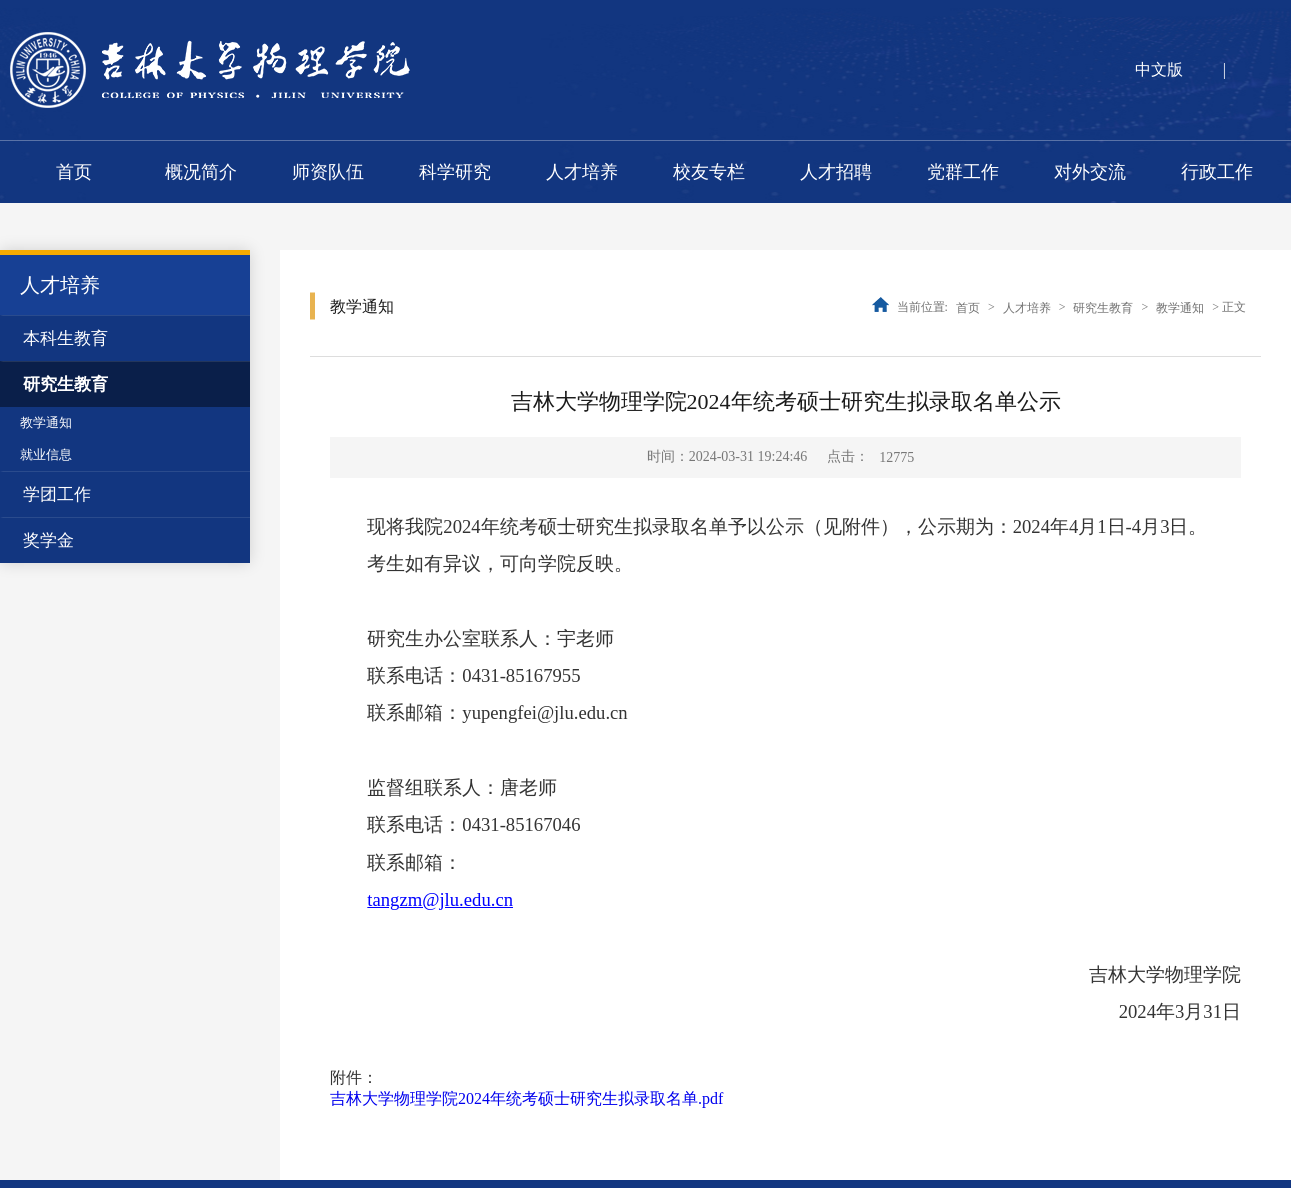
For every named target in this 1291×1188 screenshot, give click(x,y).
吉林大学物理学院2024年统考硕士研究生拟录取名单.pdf (526, 1098)
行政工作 (1217, 172)
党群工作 (963, 172)
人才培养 (582, 172)
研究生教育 (65, 384)
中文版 (1159, 69)
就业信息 (46, 454)
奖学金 (48, 540)
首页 (74, 172)
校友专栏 (709, 172)
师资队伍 (328, 172)
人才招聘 (836, 172)
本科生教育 (65, 338)
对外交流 (1090, 172)
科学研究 (455, 172)
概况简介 (201, 172)
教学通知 (46, 422)
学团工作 (57, 494)
